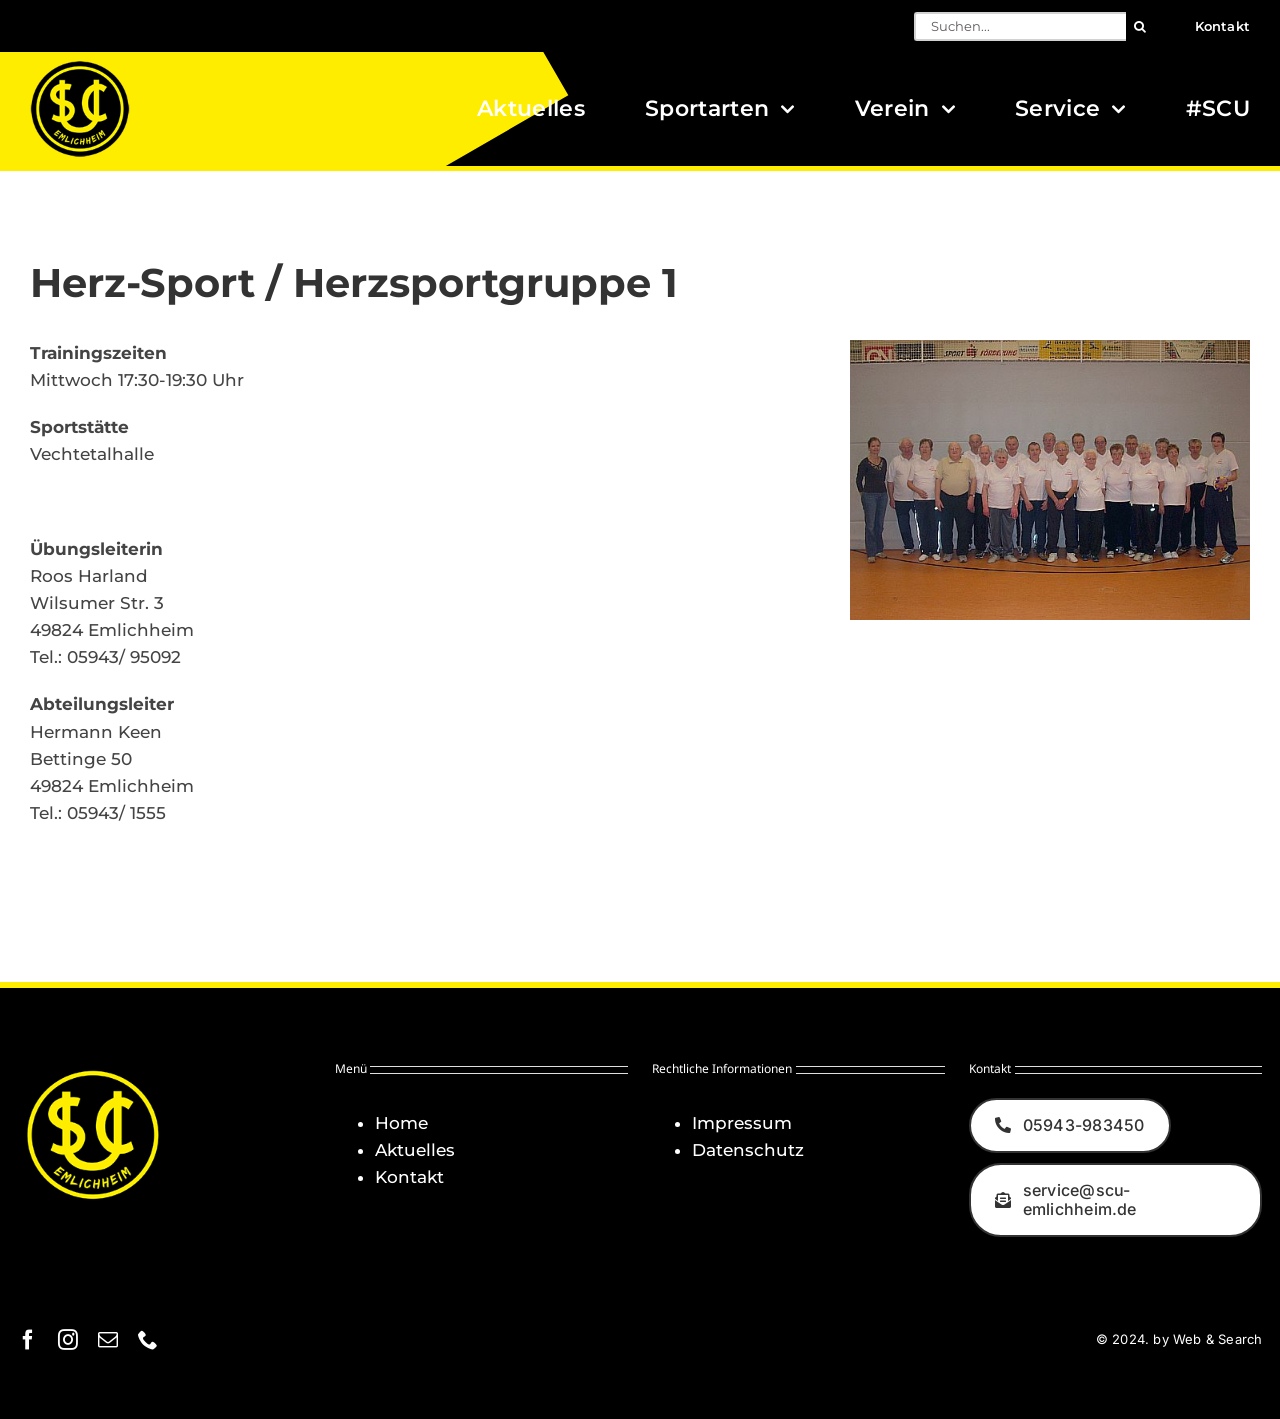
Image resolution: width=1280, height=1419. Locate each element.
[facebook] (28, 1340)
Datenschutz (748, 1150)
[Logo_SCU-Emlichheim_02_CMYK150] (80, 67)
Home (401, 1123)
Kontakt (409, 1177)
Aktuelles (415, 1150)
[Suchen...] (1020, 26)
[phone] (148, 1340)
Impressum (742, 1123)
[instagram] (68, 1340)
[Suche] (1140, 26)
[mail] (108, 1340)
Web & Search (1217, 1339)
